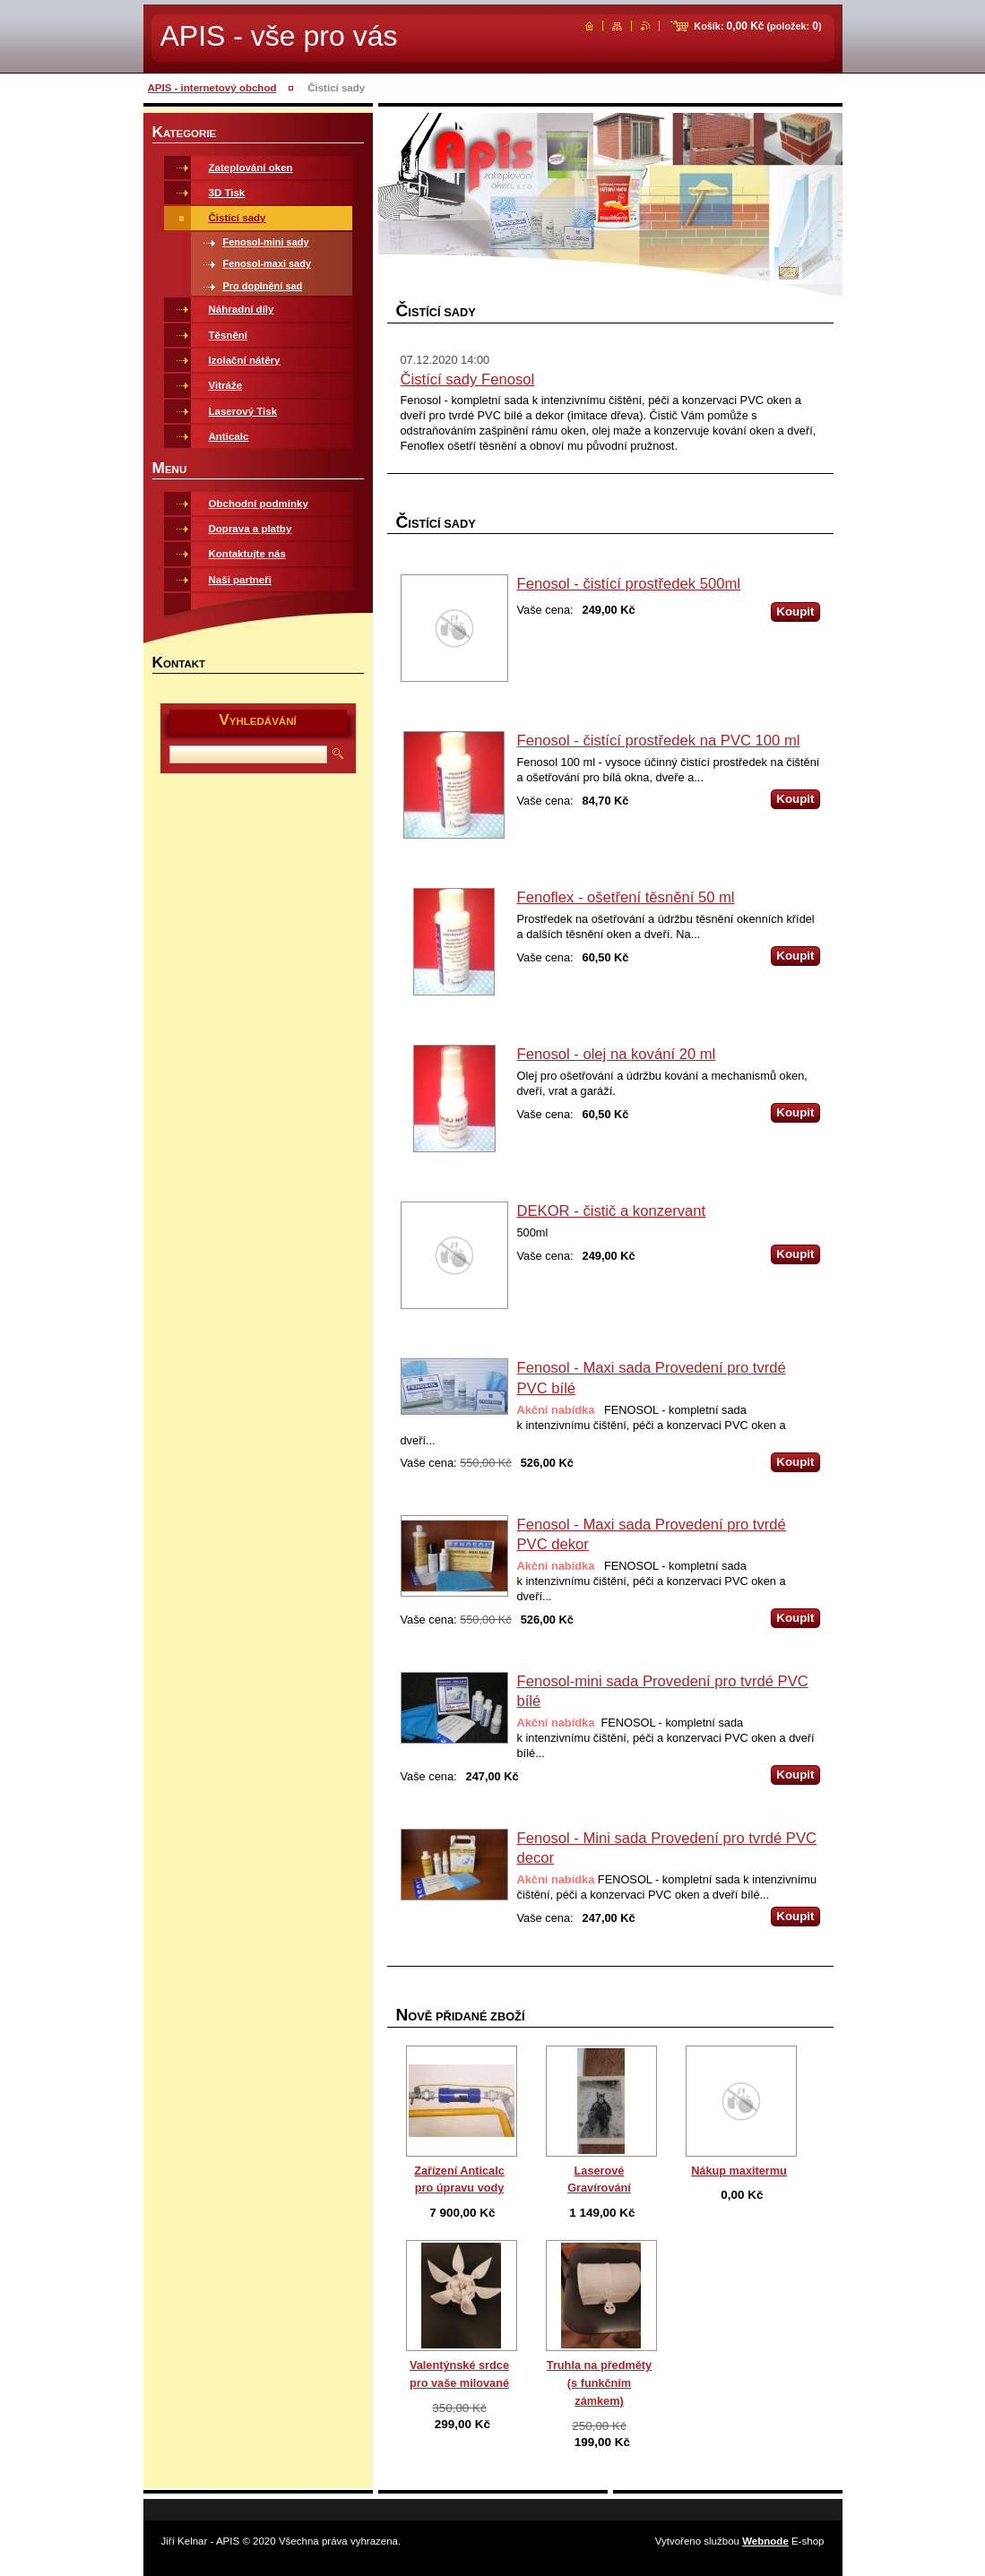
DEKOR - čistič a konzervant (611, 1210)
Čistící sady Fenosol (468, 379)
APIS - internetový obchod (212, 87)
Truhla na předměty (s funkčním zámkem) (599, 2383)
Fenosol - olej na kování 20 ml (616, 1054)
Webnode (765, 2541)
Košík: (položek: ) (757, 26)
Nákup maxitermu (739, 2170)
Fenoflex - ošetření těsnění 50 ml (626, 897)
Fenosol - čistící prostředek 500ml (628, 583)
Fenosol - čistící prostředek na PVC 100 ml (658, 740)
